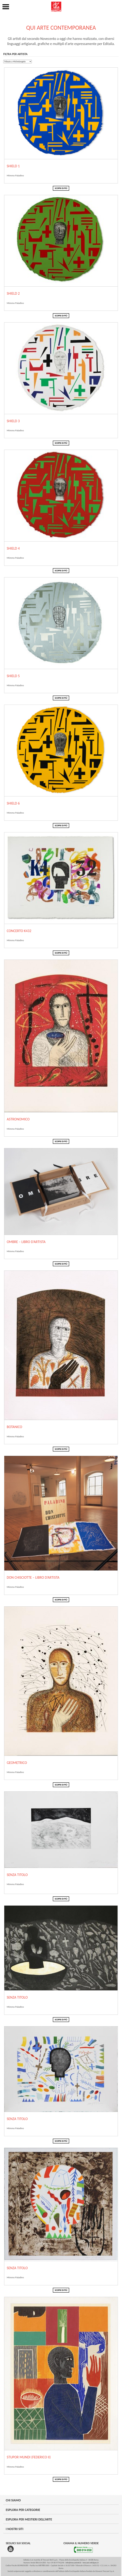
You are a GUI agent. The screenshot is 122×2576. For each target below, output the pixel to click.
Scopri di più (61, 188)
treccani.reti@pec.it (90, 2562)
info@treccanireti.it (73, 2562)
